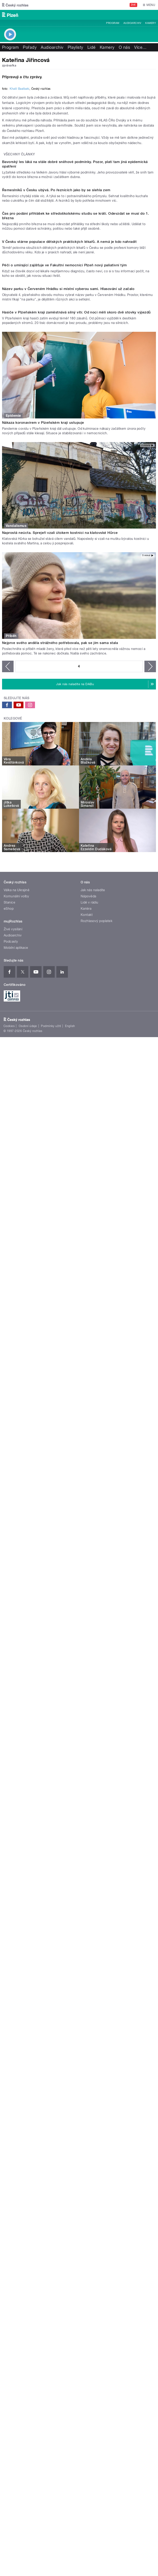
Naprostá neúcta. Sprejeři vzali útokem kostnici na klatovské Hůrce (60, 1297)
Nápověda (88, 1660)
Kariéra (86, 1673)
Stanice (9, 1667)
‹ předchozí (8, 1430)
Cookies (9, 1790)
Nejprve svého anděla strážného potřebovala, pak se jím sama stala (60, 1407)
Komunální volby (16, 1660)
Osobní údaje (28, 1790)
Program (112, 23)
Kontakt (87, 1679)
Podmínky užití (51, 1790)
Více (140, 47)
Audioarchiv (132, 23)
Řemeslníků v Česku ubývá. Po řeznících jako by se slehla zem (56, 521)
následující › (150, 1430)
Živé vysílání (13, 1693)
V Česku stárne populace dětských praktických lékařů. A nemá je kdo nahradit (69, 746)
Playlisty (75, 47)
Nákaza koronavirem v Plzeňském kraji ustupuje (43, 1187)
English (70, 1790)
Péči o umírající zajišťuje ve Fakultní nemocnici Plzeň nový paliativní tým (64, 856)
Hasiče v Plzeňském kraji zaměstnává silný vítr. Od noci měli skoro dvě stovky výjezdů (76, 1077)
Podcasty (11, 1706)
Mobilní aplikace (16, 1712)
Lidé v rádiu (89, 1667)
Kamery (150, 23)
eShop (9, 1673)
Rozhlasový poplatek (96, 1685)
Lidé (91, 47)
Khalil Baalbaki (19, 246)
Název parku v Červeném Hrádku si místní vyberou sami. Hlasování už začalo (68, 966)
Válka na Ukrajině (16, 1654)
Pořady (30, 47)
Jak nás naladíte (93, 1654)
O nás (124, 47)
